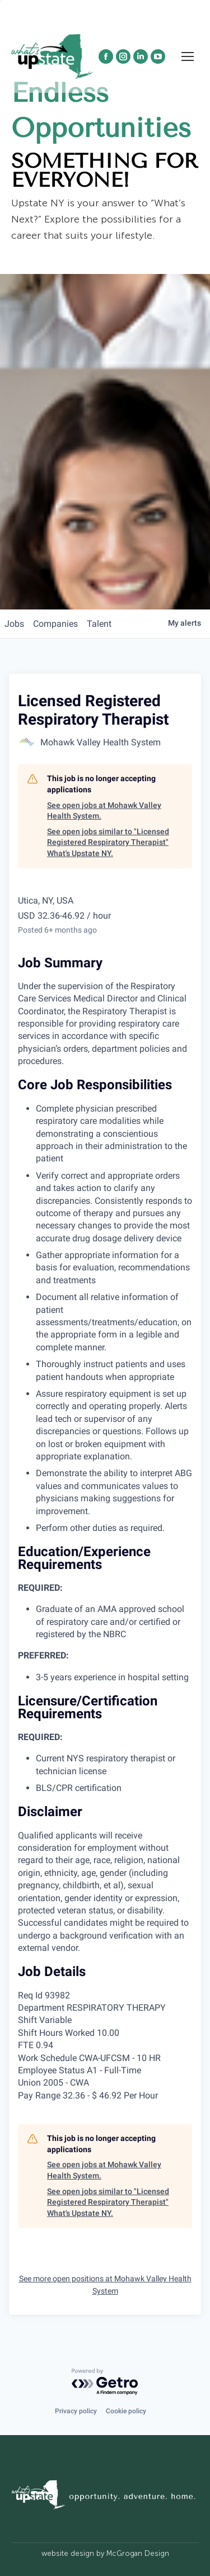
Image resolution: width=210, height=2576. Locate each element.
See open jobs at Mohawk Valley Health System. (104, 811)
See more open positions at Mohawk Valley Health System (105, 2284)
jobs (14, 623)
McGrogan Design (137, 2553)
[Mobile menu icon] (187, 56)
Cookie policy (126, 2411)
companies (55, 623)
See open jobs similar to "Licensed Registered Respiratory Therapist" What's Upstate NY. (108, 842)
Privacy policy (76, 2411)
